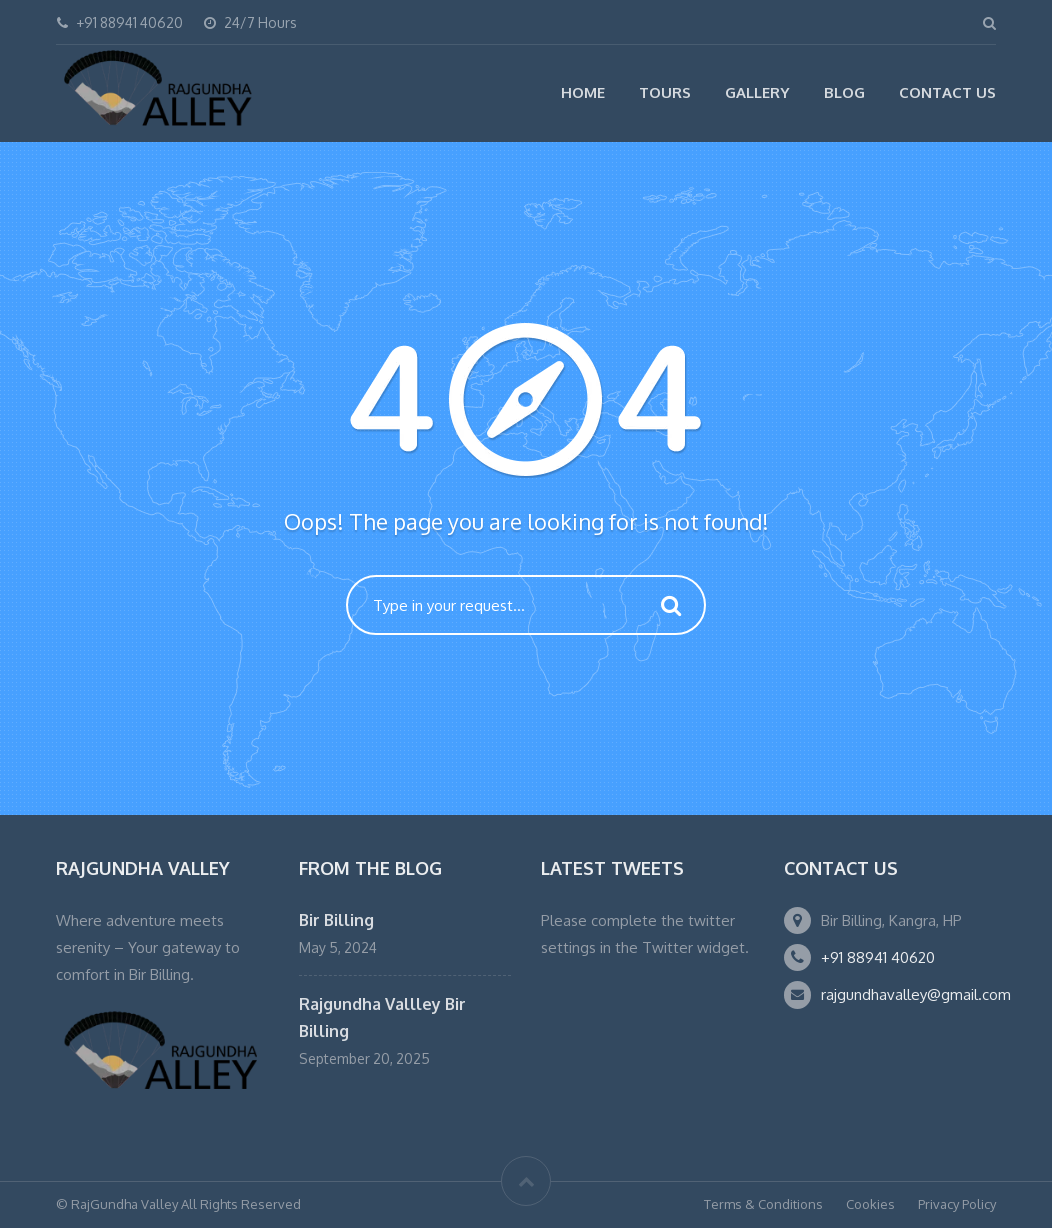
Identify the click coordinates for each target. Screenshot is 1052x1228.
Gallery (757, 92)
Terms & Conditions (763, 1204)
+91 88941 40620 (878, 957)
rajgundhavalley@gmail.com (916, 994)
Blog (844, 92)
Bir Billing (336, 920)
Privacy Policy (957, 1204)
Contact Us (947, 92)
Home (583, 92)
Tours (665, 92)
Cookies (870, 1204)
